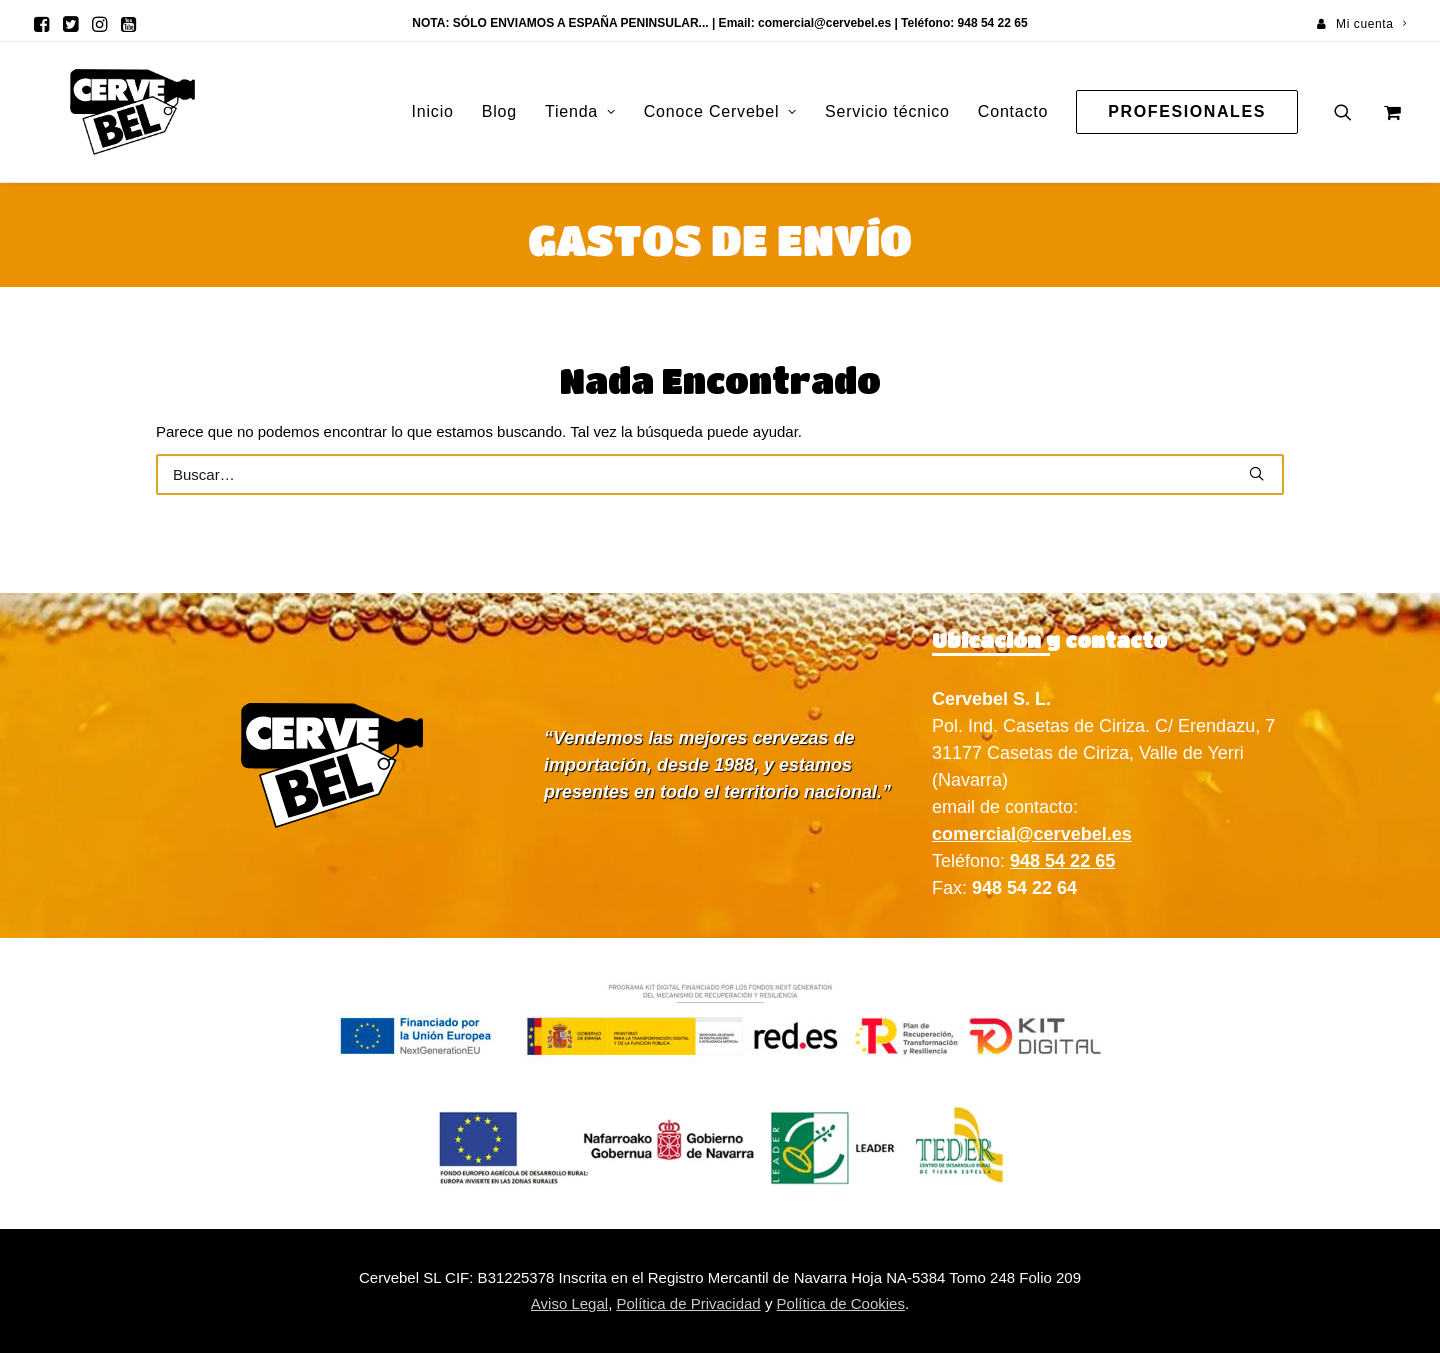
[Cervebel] (98, 112)
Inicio (433, 111)
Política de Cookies (841, 1303)
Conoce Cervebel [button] (720, 111)
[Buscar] (720, 474)
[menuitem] (1361, 24)
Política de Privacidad (688, 1303)
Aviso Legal (569, 1303)
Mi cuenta (1371, 24)
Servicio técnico (887, 111)
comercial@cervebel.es (824, 23)
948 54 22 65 (1062, 861)
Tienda (580, 111)
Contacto (1013, 111)
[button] (41, 24)
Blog (499, 111)
